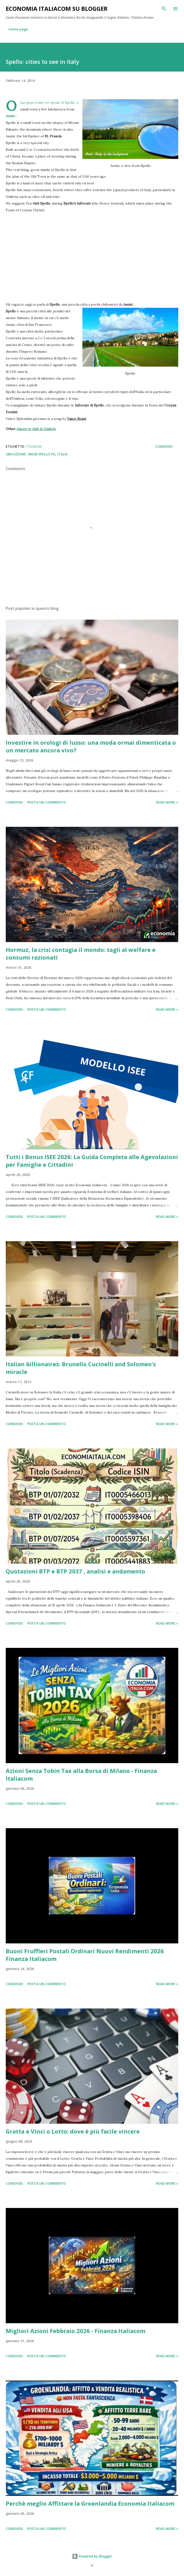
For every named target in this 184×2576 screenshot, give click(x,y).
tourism (33, 446)
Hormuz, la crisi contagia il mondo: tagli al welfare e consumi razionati (80, 953)
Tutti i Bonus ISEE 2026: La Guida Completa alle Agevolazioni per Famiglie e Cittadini (92, 1160)
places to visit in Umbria (36, 429)
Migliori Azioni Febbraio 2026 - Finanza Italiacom (75, 2331)
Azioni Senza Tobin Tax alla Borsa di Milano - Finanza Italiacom (81, 1774)
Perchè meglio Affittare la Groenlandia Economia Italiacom (90, 2503)
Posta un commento (46, 802)
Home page (18, 29)
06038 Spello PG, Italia (48, 454)
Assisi (10, 116)
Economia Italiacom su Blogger (57, 8)
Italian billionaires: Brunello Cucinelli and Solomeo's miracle (81, 1368)
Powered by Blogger (92, 2556)
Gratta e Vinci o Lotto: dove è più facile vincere (73, 2131)
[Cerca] (164, 9)
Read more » (167, 802)
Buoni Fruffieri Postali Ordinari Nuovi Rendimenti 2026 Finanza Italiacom (85, 1955)
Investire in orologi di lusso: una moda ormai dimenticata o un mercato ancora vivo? (91, 746)
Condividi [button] (163, 446)
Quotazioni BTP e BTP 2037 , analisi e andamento (75, 1571)
